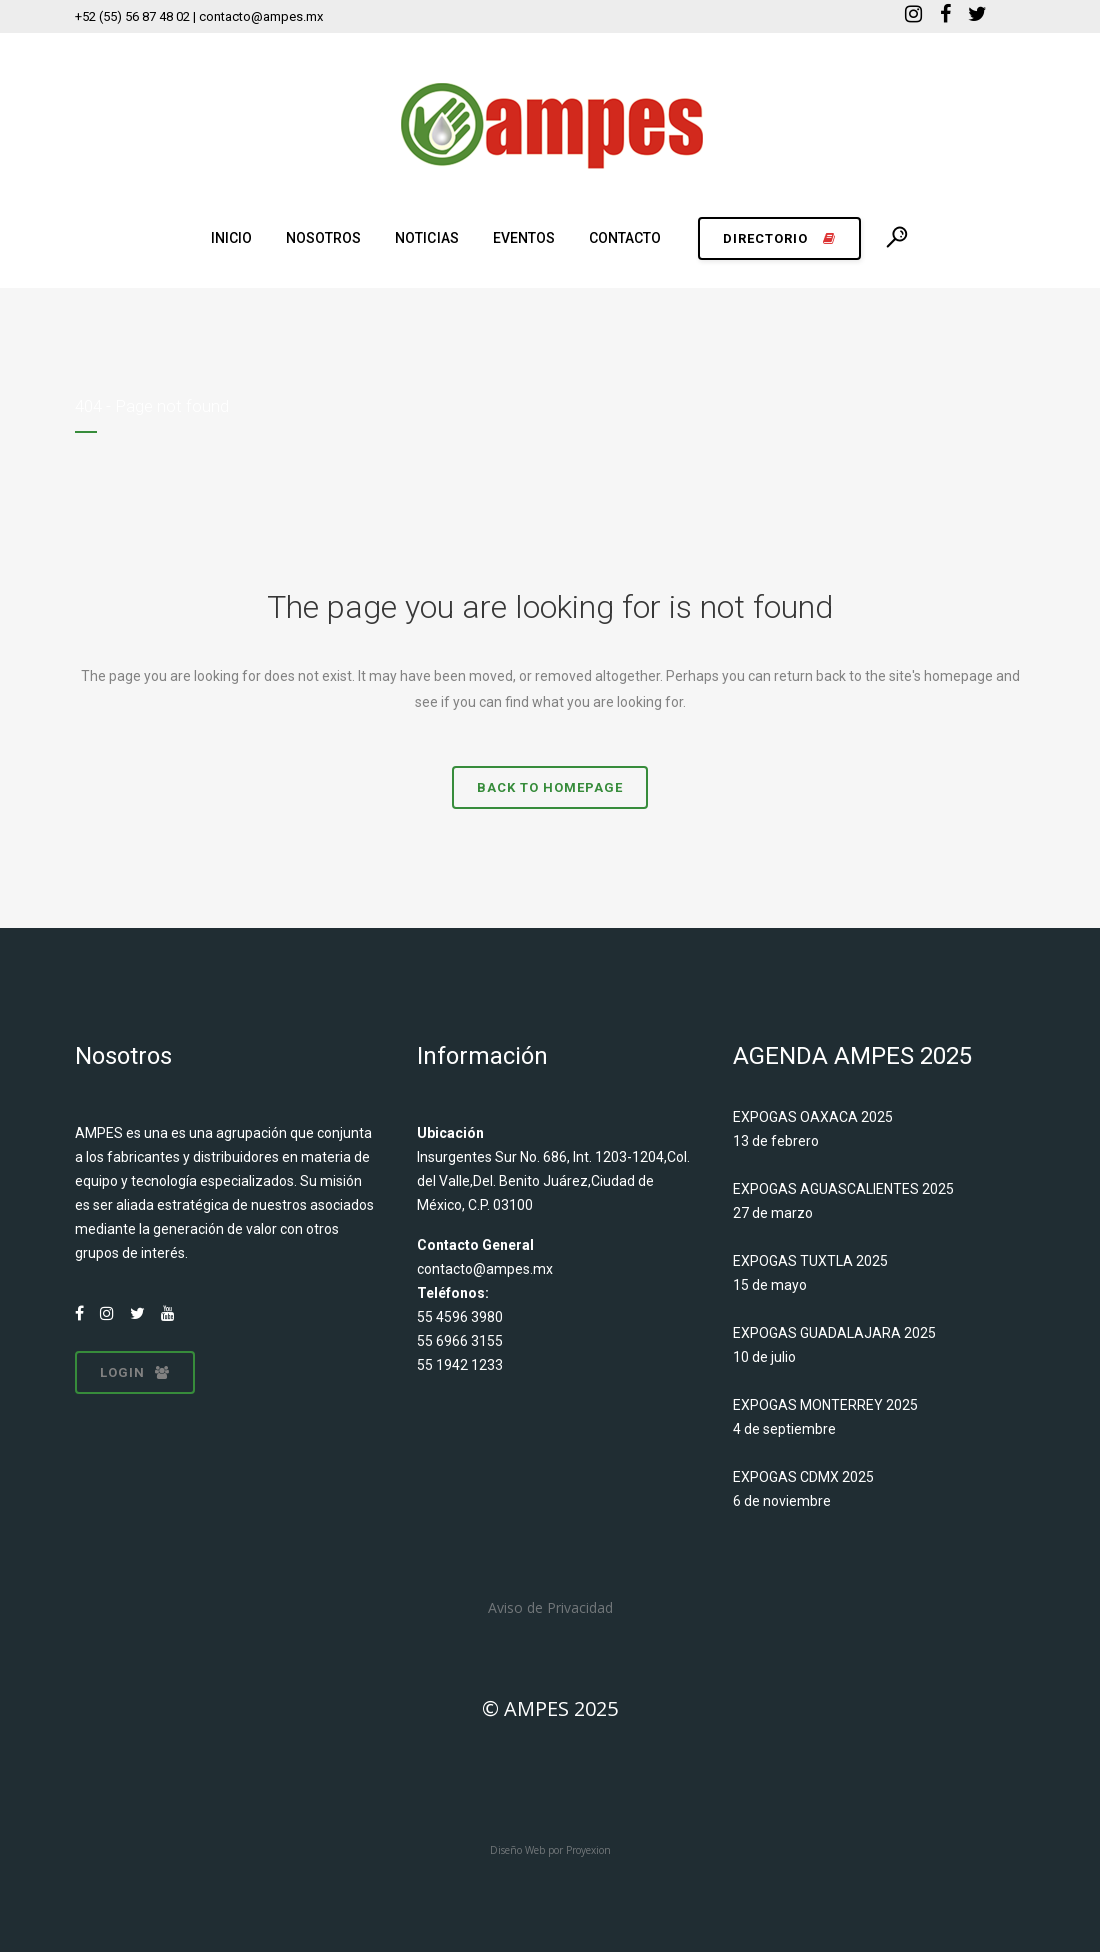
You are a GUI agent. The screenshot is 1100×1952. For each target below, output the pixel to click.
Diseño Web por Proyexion (550, 1850)
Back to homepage (550, 787)
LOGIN (135, 1372)
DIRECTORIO (779, 238)
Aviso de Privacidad (550, 1607)
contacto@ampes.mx (485, 1269)
